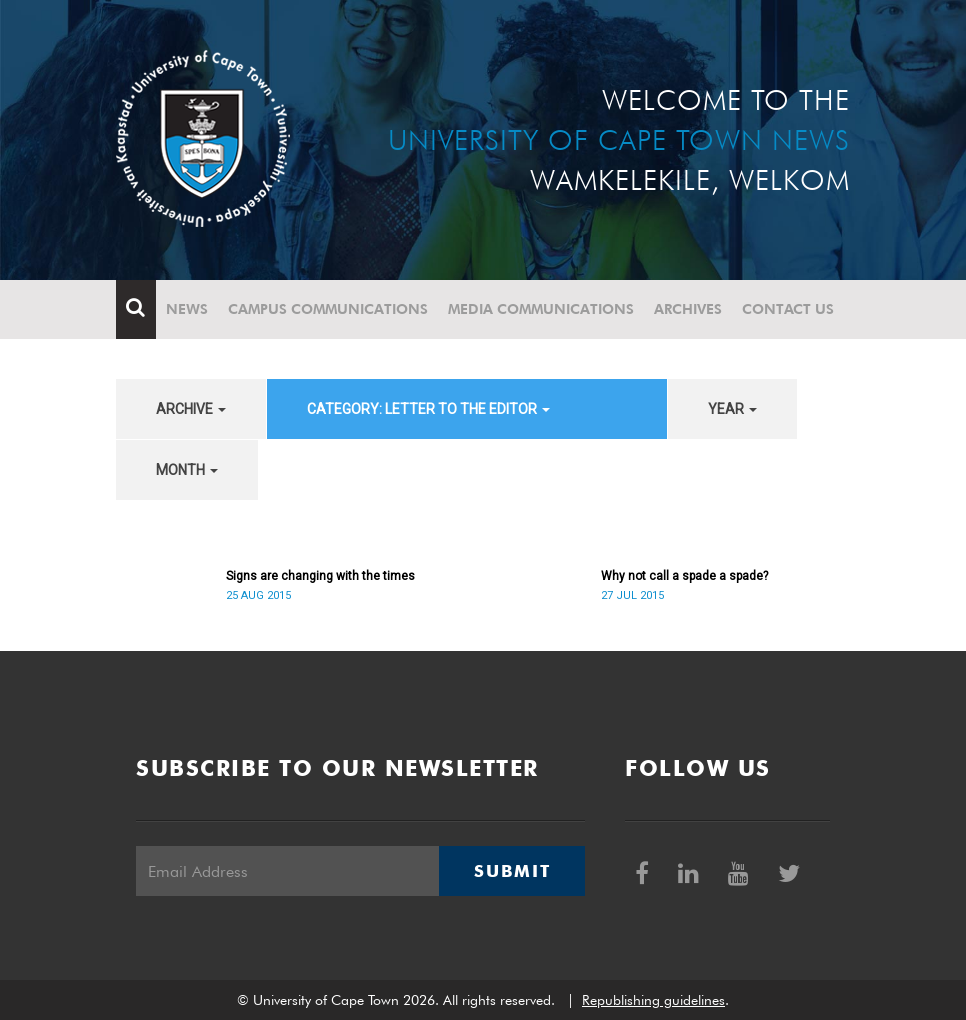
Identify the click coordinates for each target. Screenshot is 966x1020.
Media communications (541, 309)
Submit (512, 871)
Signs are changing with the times (320, 576)
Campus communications (328, 309)
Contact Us (788, 309)
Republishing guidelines (653, 1000)
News (187, 309)
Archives (688, 309)
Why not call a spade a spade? (684, 576)
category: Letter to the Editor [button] (428, 409)
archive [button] (191, 409)
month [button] (187, 470)
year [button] (732, 409)
